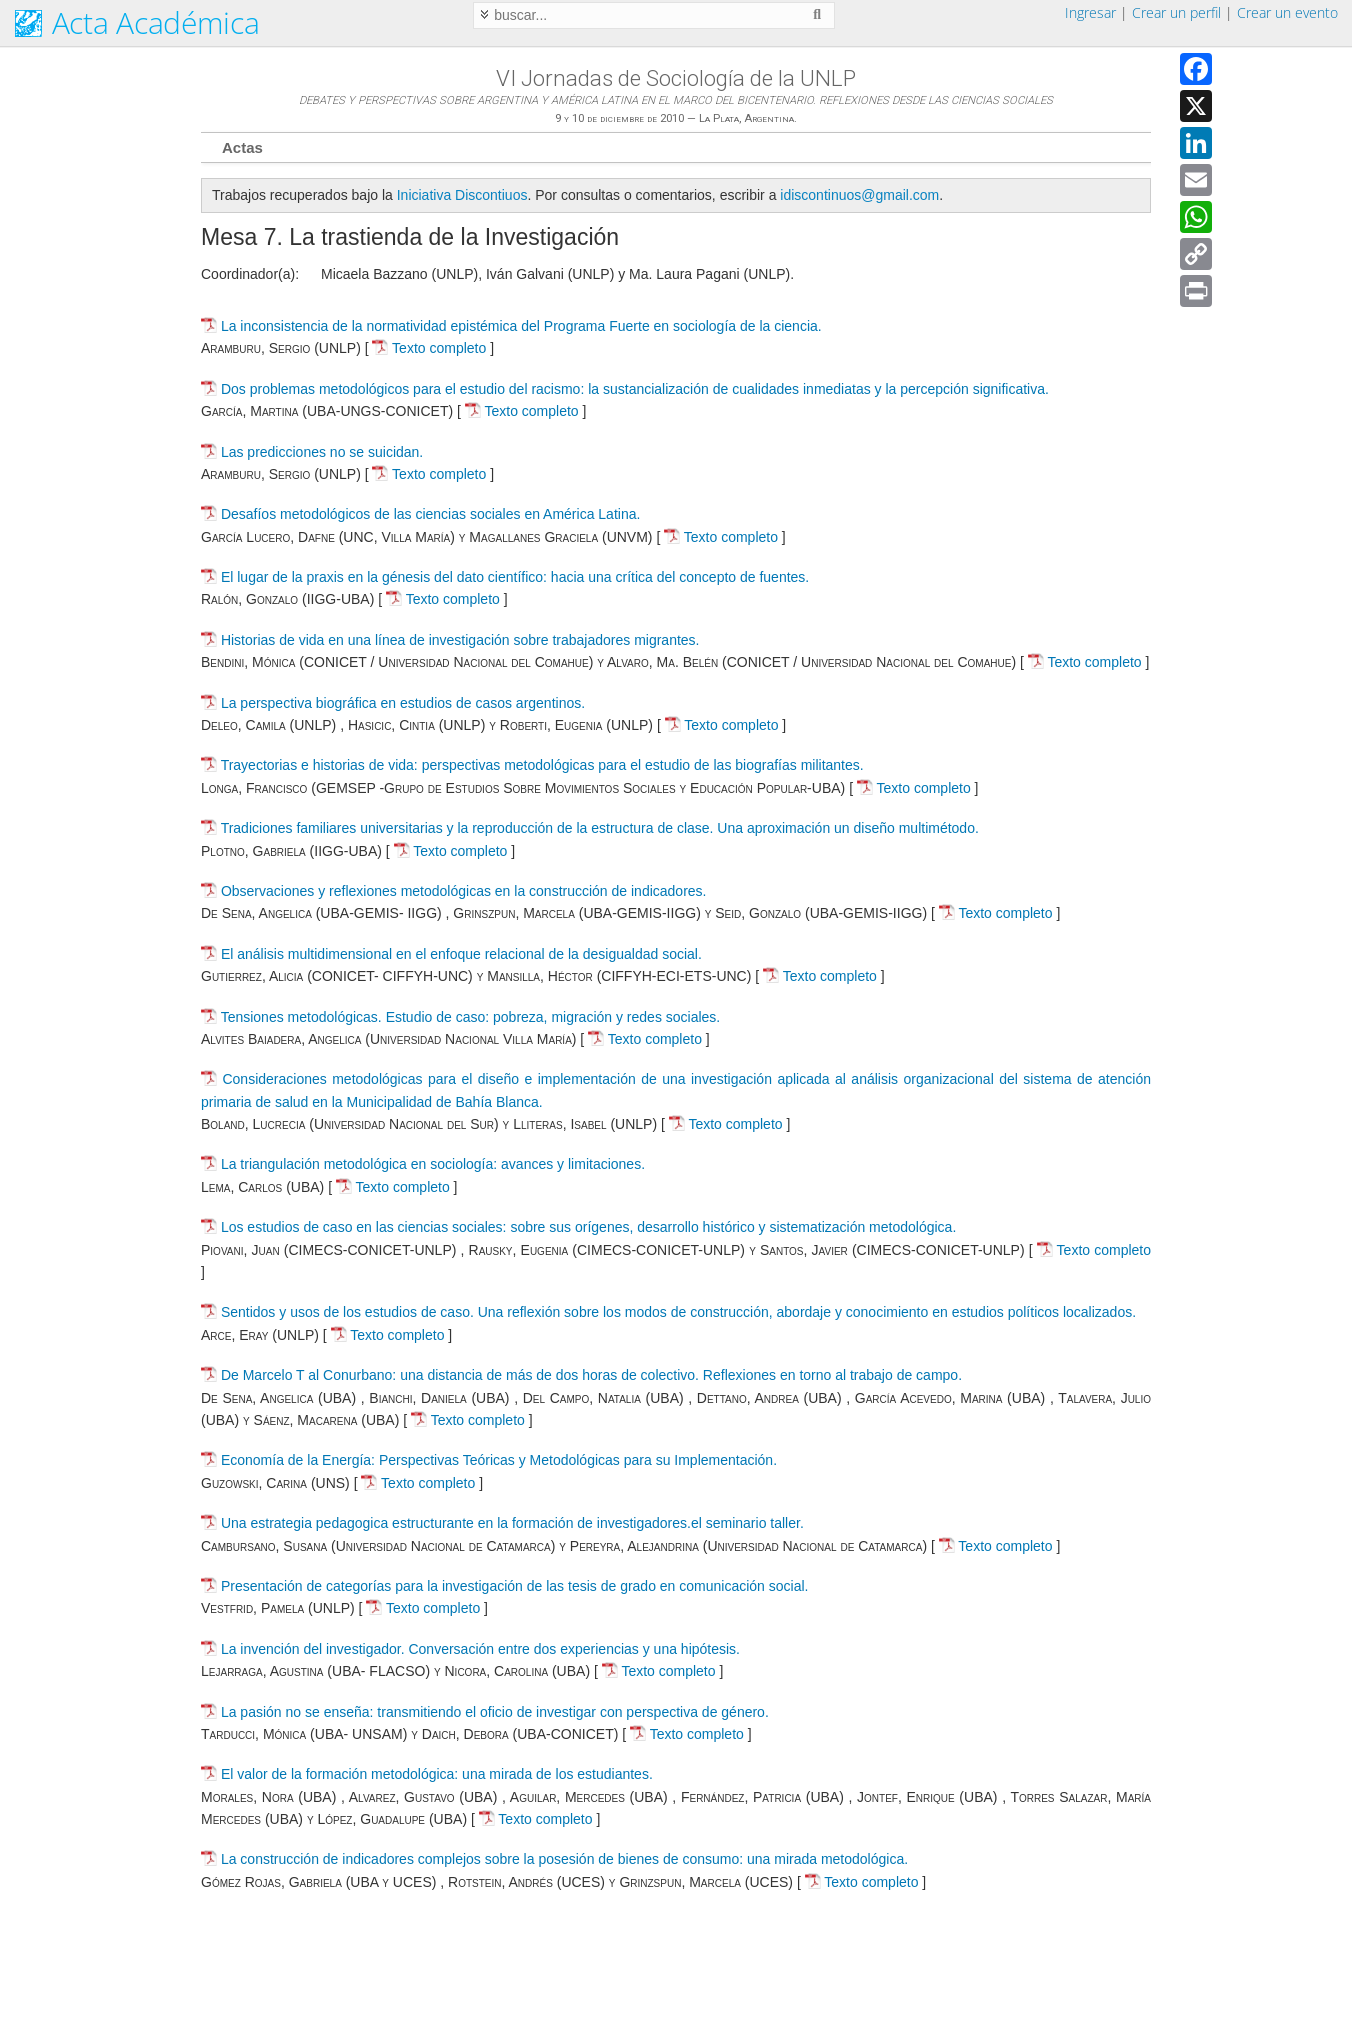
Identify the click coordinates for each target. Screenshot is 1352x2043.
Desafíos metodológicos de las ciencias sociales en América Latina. (430, 514)
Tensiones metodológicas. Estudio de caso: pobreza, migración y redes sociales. (471, 1017)
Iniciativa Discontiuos (462, 195)
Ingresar (1090, 12)
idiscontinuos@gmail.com (859, 195)
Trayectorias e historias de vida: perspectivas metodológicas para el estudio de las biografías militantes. (542, 765)
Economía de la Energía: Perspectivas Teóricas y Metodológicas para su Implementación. (499, 1460)
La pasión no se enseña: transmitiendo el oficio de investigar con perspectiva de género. (495, 1712)
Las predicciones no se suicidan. (322, 452)
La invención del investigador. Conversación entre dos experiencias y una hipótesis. (480, 1649)
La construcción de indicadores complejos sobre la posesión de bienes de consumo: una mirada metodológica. (564, 1859)
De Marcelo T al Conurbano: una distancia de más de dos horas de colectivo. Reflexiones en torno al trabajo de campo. (591, 1375)
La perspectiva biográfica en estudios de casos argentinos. (403, 703)
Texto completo (429, 348)
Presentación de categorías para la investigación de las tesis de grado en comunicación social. (515, 1586)
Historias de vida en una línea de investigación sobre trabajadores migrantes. (460, 640)
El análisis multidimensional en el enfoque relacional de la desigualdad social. (461, 954)
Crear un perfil (1176, 12)
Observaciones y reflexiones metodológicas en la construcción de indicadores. (464, 891)
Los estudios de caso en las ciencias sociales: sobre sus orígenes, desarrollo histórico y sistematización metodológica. (588, 1227)
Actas (242, 147)
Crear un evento (1287, 12)
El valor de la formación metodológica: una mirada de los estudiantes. (437, 1774)
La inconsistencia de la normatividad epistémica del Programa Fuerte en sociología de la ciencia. (521, 326)
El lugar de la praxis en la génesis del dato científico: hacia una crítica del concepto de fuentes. (515, 577)
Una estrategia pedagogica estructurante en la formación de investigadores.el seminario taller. (512, 1523)
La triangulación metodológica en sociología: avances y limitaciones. (433, 1164)
